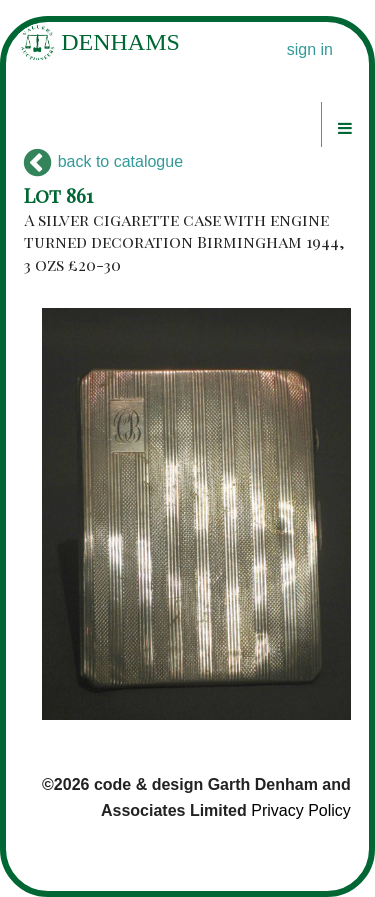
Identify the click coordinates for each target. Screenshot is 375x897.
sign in (310, 49)
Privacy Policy (301, 810)
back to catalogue (103, 161)
